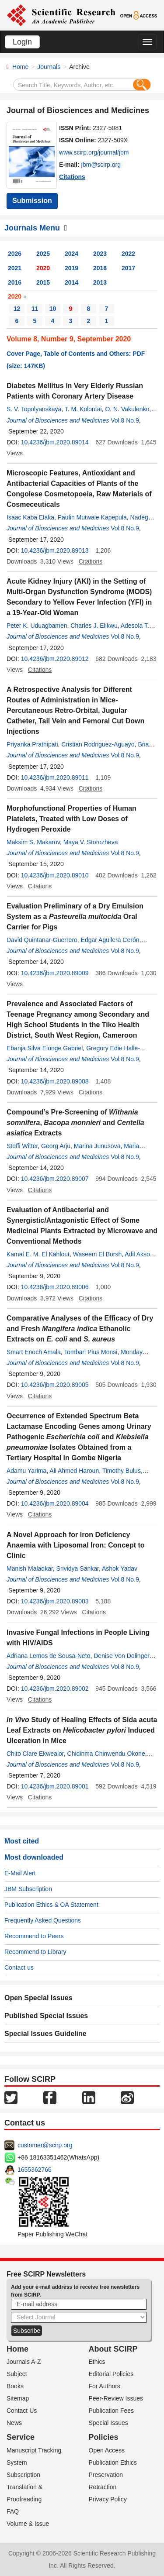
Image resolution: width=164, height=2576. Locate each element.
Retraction (103, 2486)
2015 (43, 282)
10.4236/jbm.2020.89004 (55, 1503)
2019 (71, 268)
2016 (14, 282)
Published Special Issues (46, 2015)
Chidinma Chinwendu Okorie (106, 1753)
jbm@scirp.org (101, 164)
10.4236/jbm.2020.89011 (55, 777)
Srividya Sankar (77, 1568)
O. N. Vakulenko (127, 409)
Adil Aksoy (139, 1254)
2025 (43, 253)
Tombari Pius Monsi (90, 1351)
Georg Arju (55, 1145)
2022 (128, 253)
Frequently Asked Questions (42, 1920)
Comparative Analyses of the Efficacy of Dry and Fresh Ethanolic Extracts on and (80, 1328)
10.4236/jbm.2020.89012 (55, 658)
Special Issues (108, 2422)
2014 (71, 282)
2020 (43, 268)
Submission (32, 200)
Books (15, 2386)
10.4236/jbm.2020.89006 (55, 1286)
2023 (100, 253)
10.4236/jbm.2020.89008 (55, 1081)
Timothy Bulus (121, 1470)
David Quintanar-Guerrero (42, 939)
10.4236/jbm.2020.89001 (55, 1786)
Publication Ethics (113, 2462)
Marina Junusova (97, 1145)
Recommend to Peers (33, 1936)
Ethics (97, 2361)
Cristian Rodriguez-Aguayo (97, 744)
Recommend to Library (35, 1951)
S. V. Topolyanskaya (34, 409)
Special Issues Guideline (45, 2033)
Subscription (23, 2474)
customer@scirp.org (44, 2145)
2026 (14, 253)
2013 (100, 282)
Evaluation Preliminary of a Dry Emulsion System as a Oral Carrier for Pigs (75, 916)
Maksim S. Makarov (33, 842)
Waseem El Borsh (97, 1254)
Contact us (19, 1967)
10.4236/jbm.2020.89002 (55, 1688)
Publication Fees (111, 2410)
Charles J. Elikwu (93, 625)
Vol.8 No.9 (125, 420)
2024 (71, 253)
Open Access (107, 2450)
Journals (48, 66)
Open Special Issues (38, 1998)
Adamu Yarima (26, 1470)
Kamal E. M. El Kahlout (38, 1254)
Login (22, 42)
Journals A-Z (24, 2361)
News (14, 2422)
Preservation (106, 2474)
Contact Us (22, 2410)
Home (20, 66)
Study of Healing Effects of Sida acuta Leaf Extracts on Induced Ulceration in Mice (82, 1730)
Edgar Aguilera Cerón (110, 939)
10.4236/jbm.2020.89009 (55, 973)
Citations (72, 176)
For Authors (104, 2386)
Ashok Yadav (119, 1568)
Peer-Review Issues (116, 2398)
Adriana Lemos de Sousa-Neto (48, 1655)
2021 (14, 268)
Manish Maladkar (30, 1568)
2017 (128, 268)
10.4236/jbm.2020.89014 (55, 442)
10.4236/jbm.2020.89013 (55, 550)
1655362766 (34, 2169)
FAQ (13, 2511)
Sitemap (18, 2398)
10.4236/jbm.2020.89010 (55, 875)
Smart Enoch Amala (34, 1351)
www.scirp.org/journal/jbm (94, 152)
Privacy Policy (108, 2499)
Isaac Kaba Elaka (30, 517)
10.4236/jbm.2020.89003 (55, 1601)
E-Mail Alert (20, 1873)
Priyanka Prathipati (32, 744)
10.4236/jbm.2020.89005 (55, 1384)
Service (21, 2437)
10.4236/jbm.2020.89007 (55, 1178)
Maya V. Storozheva (90, 842)
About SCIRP (113, 2349)
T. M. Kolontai (83, 409)
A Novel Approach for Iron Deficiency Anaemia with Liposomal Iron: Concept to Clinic (76, 1545)
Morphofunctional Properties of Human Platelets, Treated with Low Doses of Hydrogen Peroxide (71, 819)
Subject (17, 2373)
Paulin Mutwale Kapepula (92, 517)
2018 (100, 268)
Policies (104, 2437)
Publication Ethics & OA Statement (51, 1904)
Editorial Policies (111, 2373)
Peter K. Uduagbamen (37, 625)
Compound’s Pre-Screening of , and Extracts (75, 1122)
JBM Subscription (28, 1888)
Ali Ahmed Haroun (74, 1470)
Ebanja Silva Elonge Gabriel (45, 1048)
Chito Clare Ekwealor (35, 1753)
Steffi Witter (22, 1145)
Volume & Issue (28, 2523)
